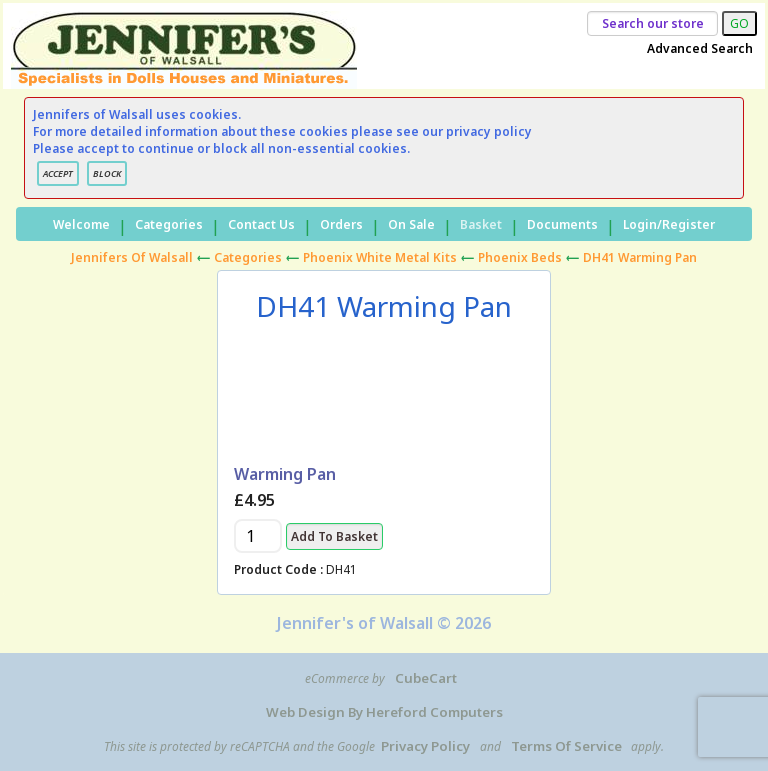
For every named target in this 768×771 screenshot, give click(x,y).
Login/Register (669, 224)
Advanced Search (700, 48)
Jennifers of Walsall (132, 257)
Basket (481, 224)
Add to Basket (334, 536)
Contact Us (261, 224)
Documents (562, 224)
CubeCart (426, 678)
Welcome (81, 224)
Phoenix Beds (520, 257)
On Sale (411, 224)
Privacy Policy (425, 746)
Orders (341, 224)
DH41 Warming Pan (640, 257)
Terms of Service (566, 746)
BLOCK (107, 173)
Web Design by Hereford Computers (384, 712)
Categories (169, 224)
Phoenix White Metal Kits (380, 257)
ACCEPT (58, 173)
